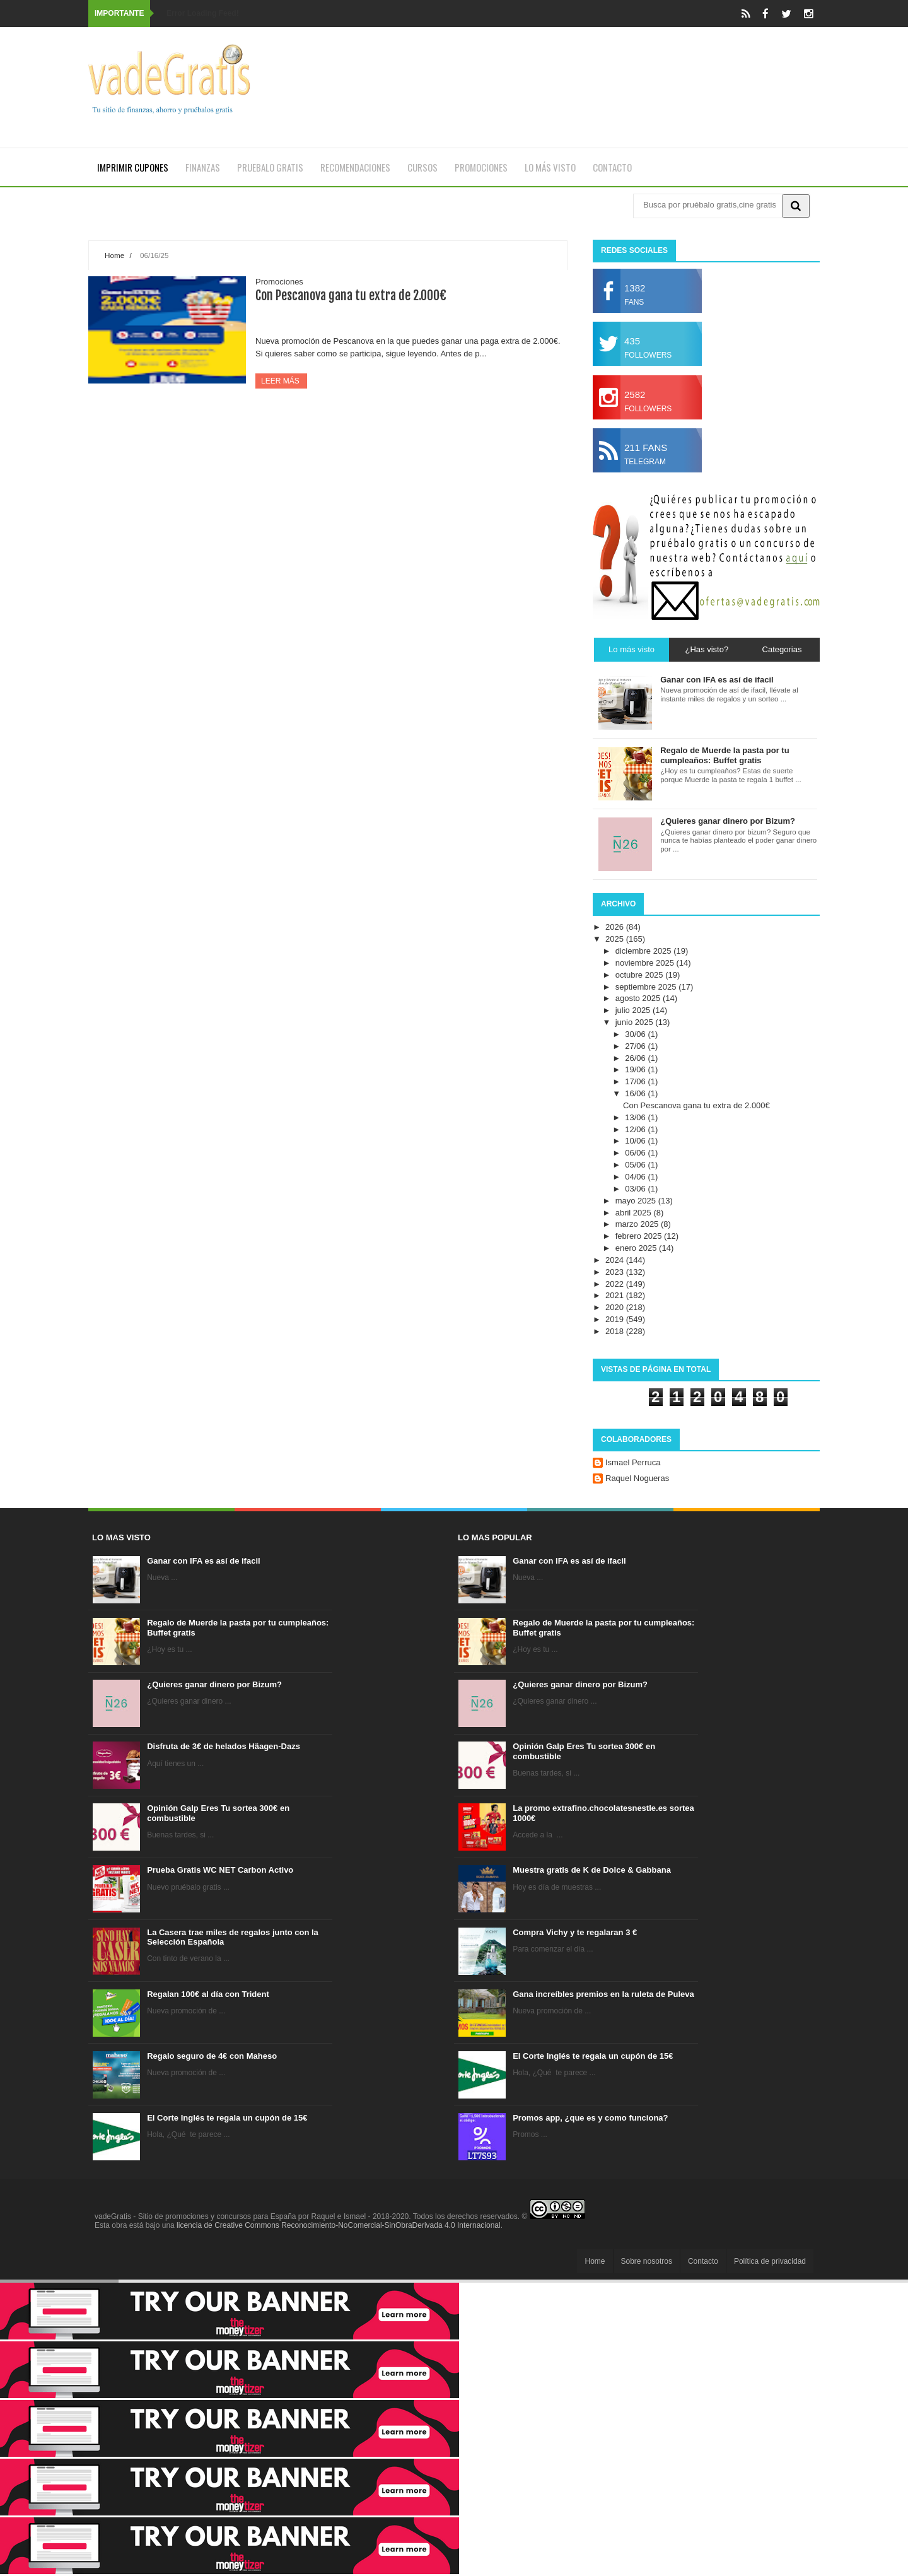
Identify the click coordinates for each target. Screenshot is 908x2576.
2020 (615, 1307)
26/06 (636, 1058)
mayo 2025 (636, 1200)
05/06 (636, 1164)
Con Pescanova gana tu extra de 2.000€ (350, 295)
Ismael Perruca (632, 1462)
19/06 (636, 1069)
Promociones (481, 167)
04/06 (636, 1176)
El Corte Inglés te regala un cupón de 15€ (227, 2117)
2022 (615, 1284)
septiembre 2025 (646, 987)
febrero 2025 (639, 1236)
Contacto (612, 167)
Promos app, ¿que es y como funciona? (590, 2117)
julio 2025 (634, 1010)
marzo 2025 (638, 1224)
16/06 (636, 1093)
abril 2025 (634, 1212)
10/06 (636, 1140)
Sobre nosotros (646, 2261)
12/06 (636, 1129)
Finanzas (202, 167)
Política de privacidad (770, 2261)
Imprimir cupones (132, 167)
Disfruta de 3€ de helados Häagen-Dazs (223, 1746)
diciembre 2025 (644, 951)
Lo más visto (550, 167)
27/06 (636, 1046)
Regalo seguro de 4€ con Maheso (212, 2056)
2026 (615, 927)
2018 (615, 1331)
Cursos (422, 167)
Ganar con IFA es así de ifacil (203, 1561)
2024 (615, 1260)
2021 (615, 1295)
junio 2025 (635, 1022)
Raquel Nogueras (637, 1478)
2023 (615, 1272)
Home (114, 255)
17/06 (636, 1081)
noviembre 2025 (646, 963)
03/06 (636, 1188)
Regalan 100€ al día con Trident (208, 1994)
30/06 (636, 1034)
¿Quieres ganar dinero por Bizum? (214, 1684)
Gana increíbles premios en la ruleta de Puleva (603, 1994)
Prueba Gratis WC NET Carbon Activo (220, 1870)
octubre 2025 (640, 975)
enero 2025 (637, 1248)
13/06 (636, 1117)
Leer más (281, 381)
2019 (615, 1319)
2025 (615, 939)
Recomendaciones (355, 167)
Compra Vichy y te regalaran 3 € (575, 1932)
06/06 (636, 1152)
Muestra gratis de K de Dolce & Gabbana (592, 1870)
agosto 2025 (639, 998)
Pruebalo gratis (270, 167)
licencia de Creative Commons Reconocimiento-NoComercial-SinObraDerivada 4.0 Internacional (339, 2225)
